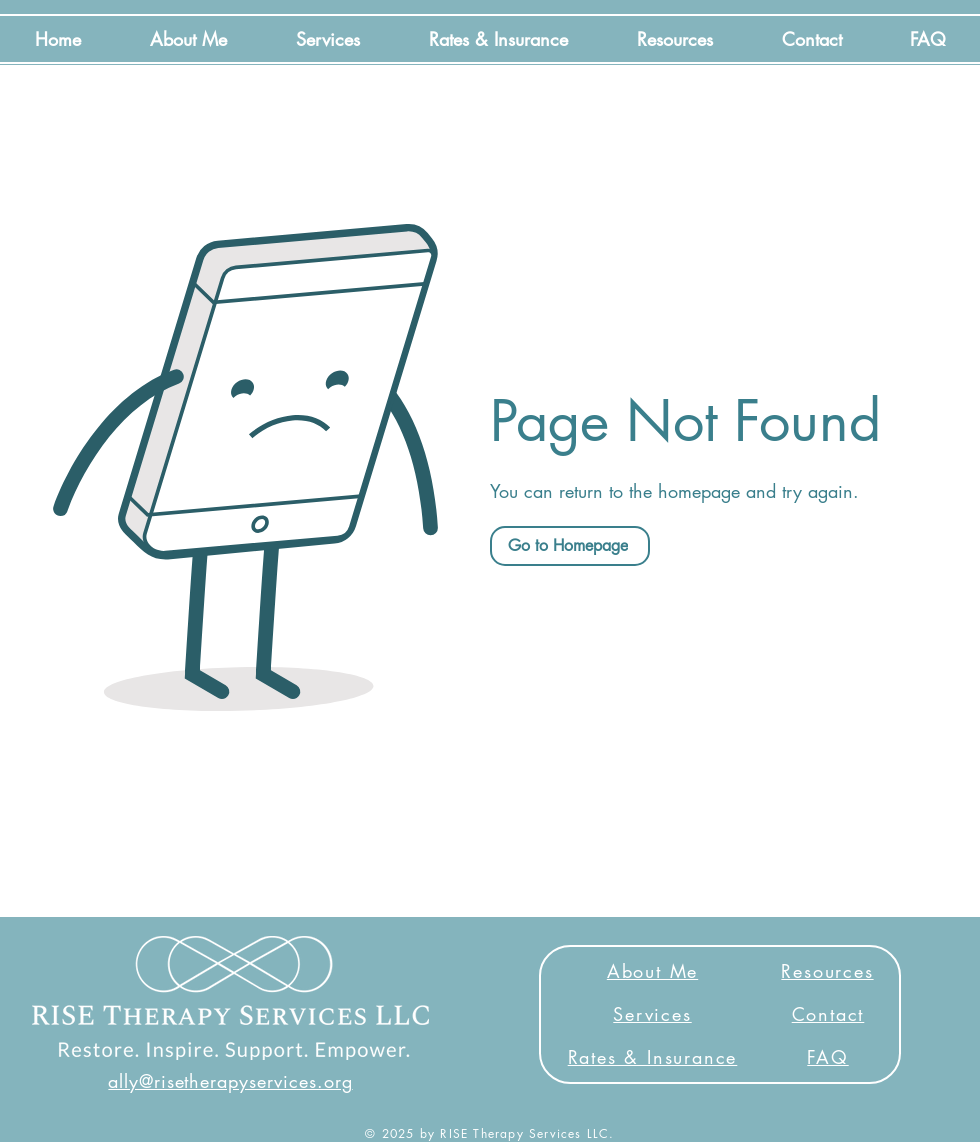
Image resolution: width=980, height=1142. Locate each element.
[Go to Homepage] (570, 546)
